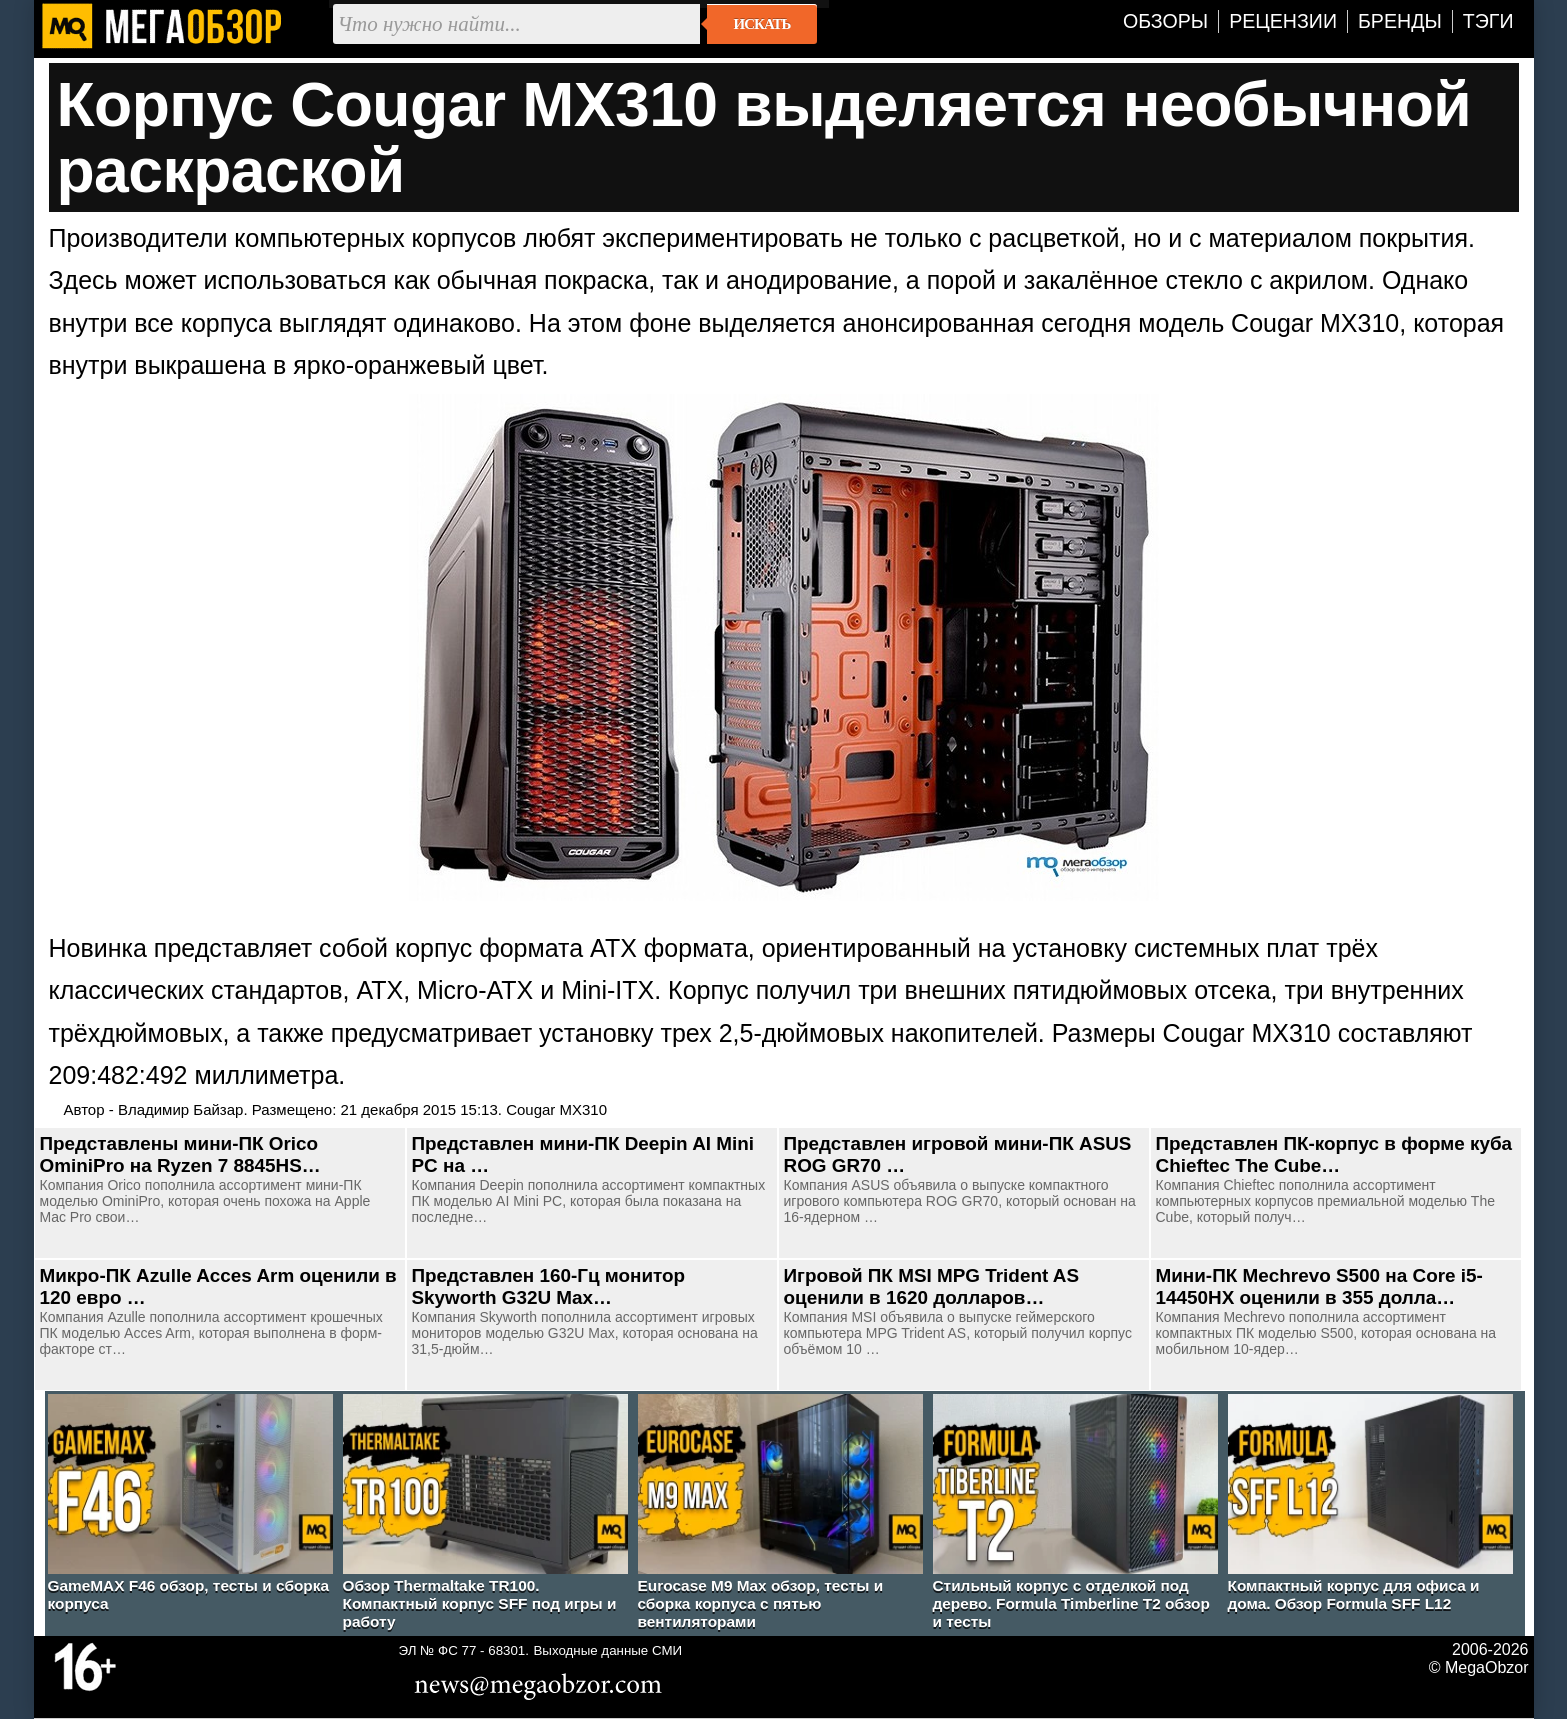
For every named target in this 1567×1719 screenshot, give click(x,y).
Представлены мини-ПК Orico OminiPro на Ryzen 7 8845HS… (180, 1154)
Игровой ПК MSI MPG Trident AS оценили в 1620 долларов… (932, 1286)
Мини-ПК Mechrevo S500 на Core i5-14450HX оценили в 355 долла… (1319, 1286)
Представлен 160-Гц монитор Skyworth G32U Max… (549, 1286)
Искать (762, 24)
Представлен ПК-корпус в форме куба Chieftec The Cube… (1334, 1154)
